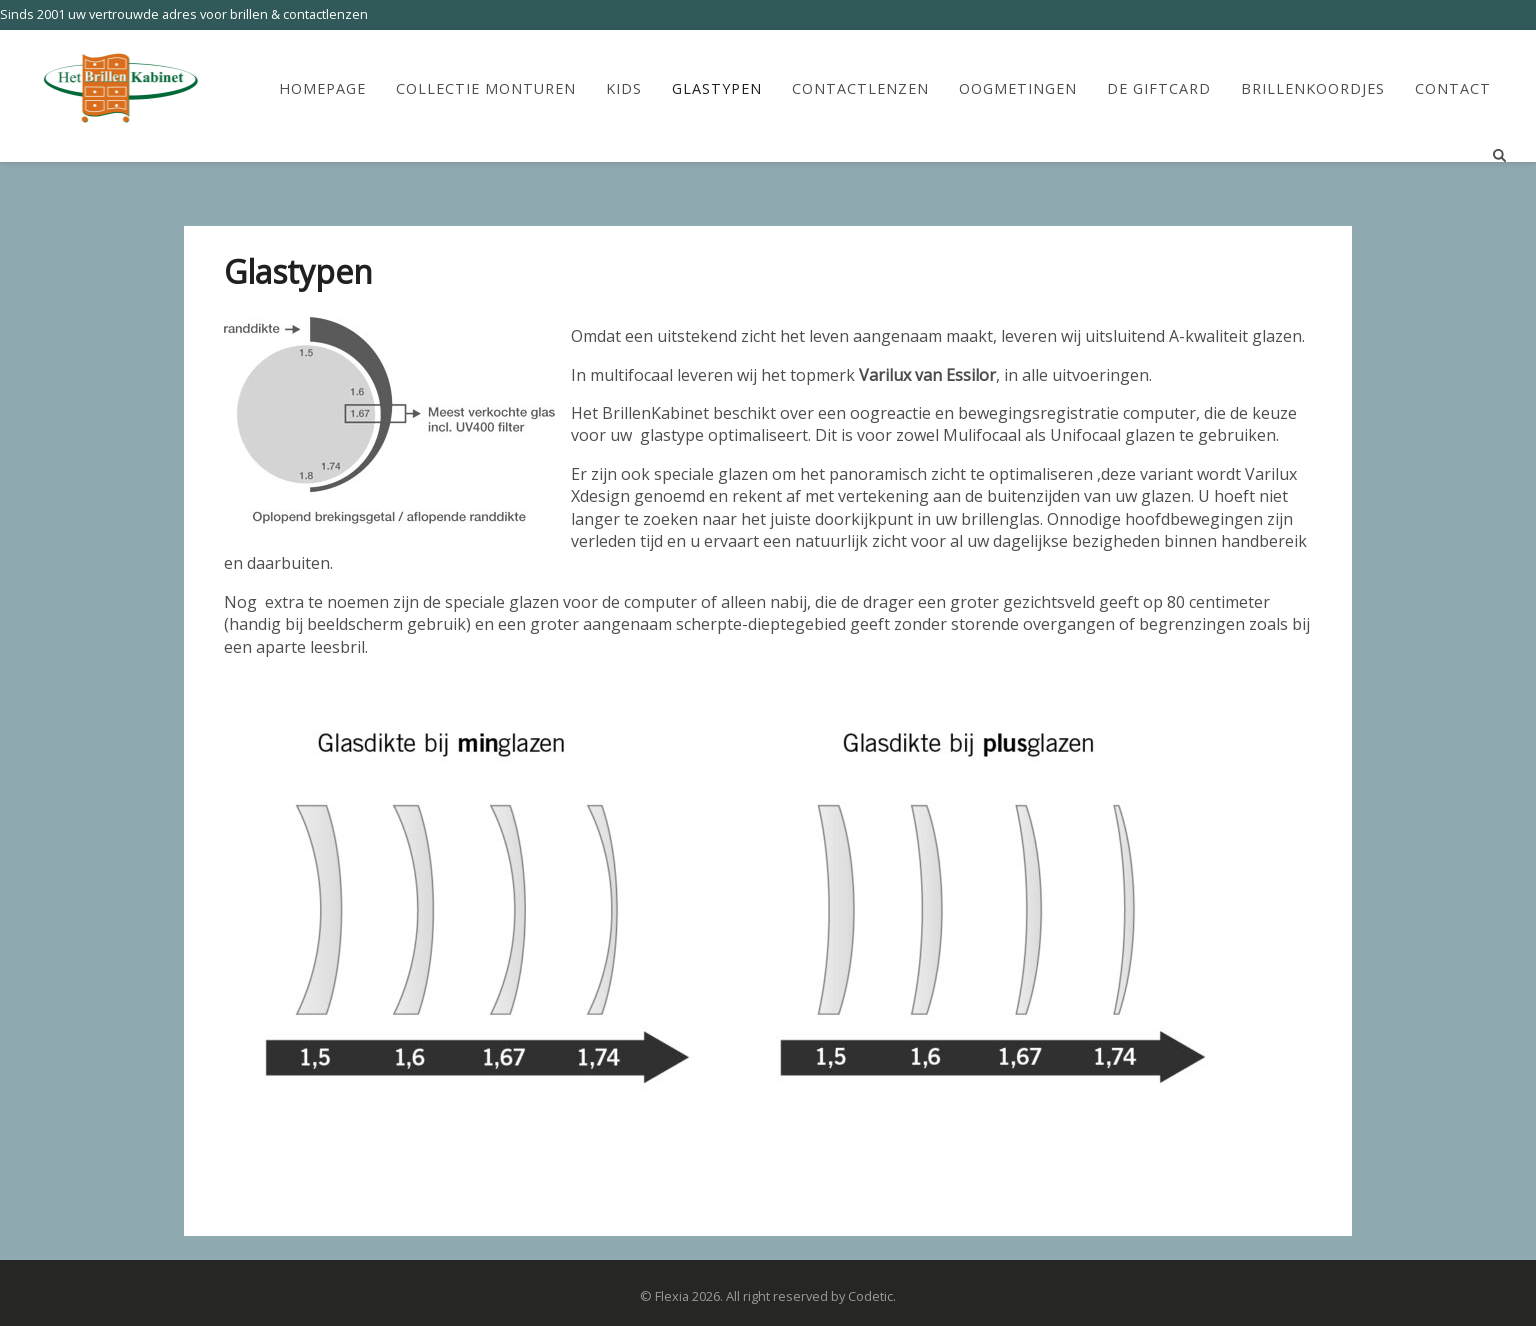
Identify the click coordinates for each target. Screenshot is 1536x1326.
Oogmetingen (1018, 89)
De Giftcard (1159, 89)
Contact (1453, 89)
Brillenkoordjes (1313, 89)
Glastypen (717, 89)
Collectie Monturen (486, 89)
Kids (624, 89)
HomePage (322, 89)
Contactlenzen (860, 89)
